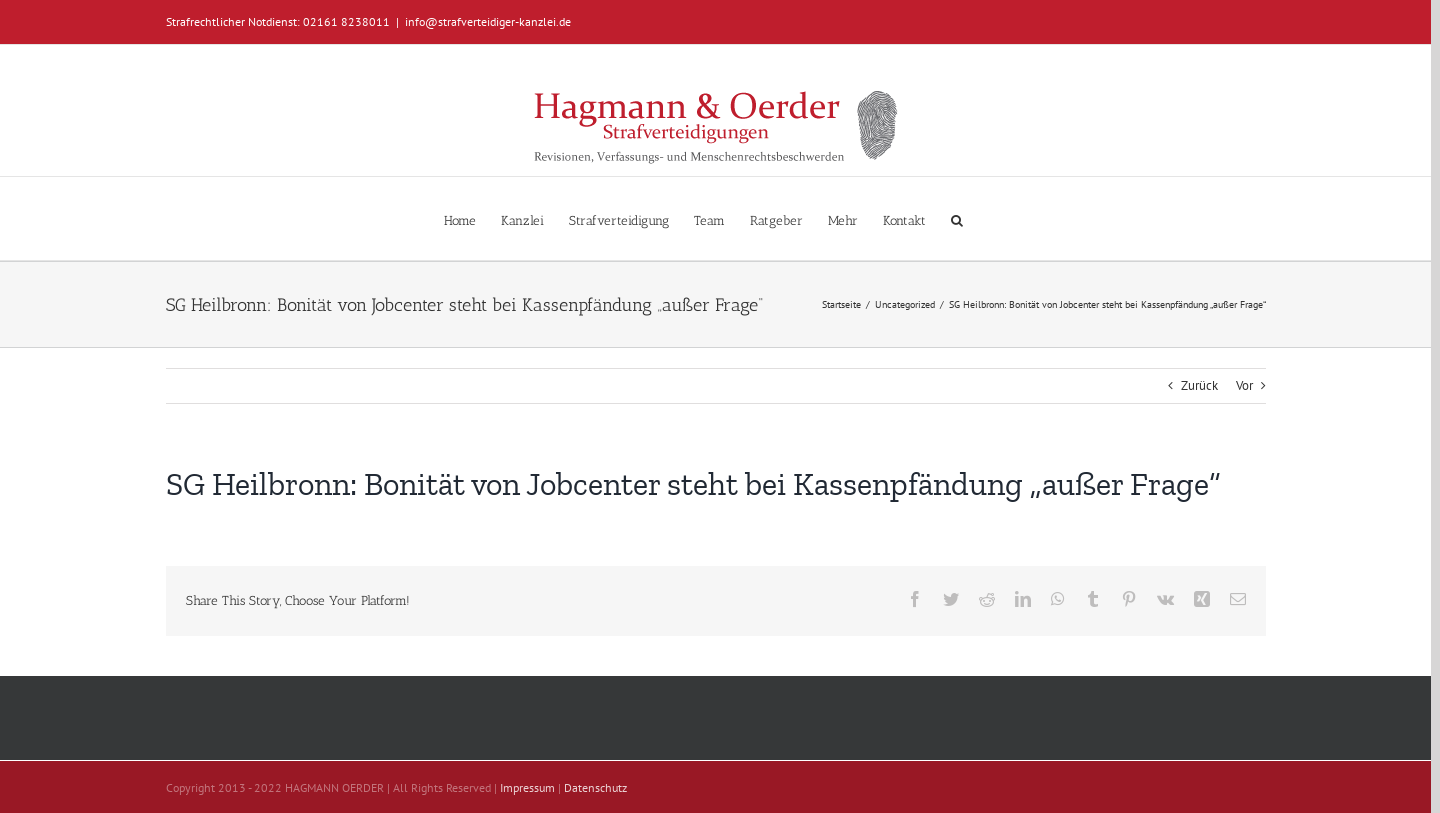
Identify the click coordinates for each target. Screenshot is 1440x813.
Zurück (1199, 385)
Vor (1244, 385)
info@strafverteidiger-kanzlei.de (488, 21)
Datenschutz (595, 787)
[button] (957, 218)
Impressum (527, 787)
